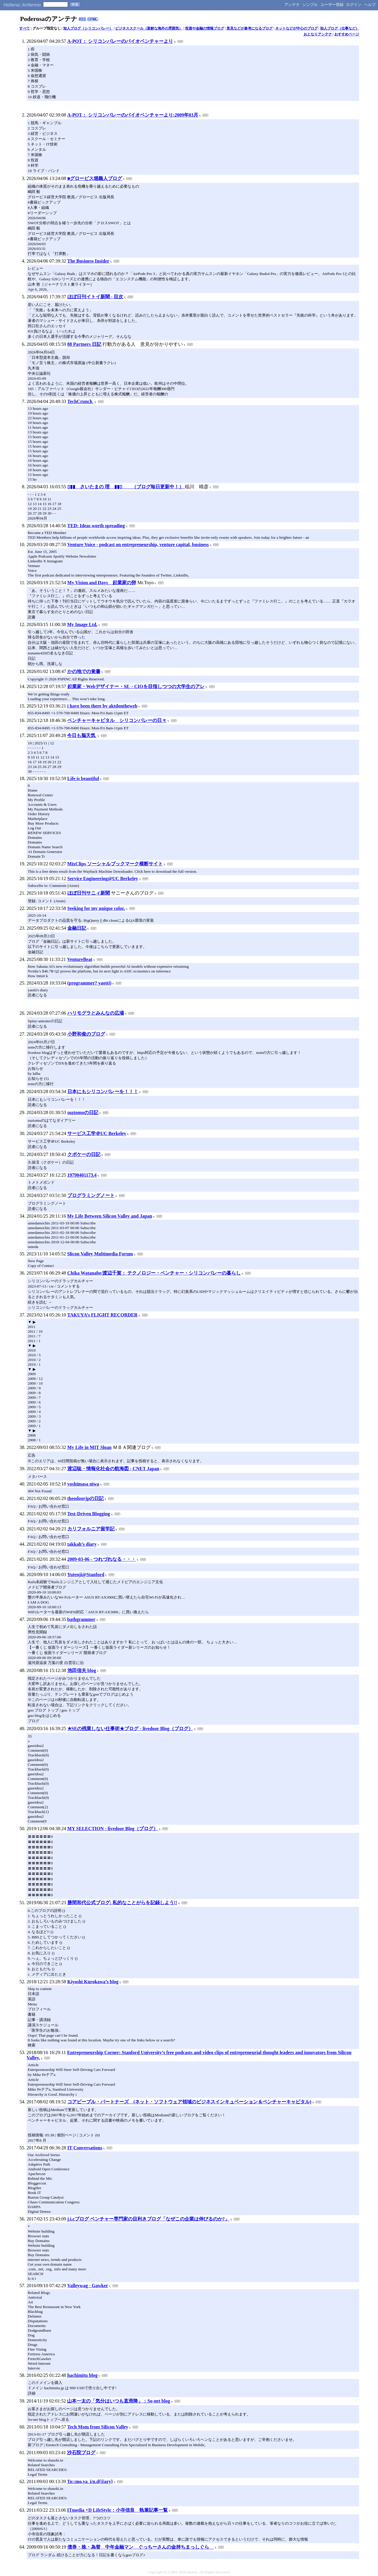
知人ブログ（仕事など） (339, 28)
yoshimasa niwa (83, 1483)
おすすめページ (346, 34)
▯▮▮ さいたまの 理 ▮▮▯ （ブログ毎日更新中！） (126, 486)
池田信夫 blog (81, 1670)
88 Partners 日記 (84, 344)
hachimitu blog (82, 2375)
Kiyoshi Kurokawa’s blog (92, 1981)
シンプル (310, 4)
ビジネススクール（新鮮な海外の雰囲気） (149, 28)
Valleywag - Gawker (87, 2285)
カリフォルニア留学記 (91, 1528)
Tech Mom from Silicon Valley (97, 2426)
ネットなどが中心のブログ (296, 28)
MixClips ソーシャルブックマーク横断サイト (115, 863)
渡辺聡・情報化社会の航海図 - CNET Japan (113, 1468)
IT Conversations (84, 2147)
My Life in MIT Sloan (89, 1447)
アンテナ (292, 4)
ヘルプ (370, 4)
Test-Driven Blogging (88, 1513)
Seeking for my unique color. (96, 908)
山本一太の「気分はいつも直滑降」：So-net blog (118, 2400)
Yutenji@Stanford (85, 1574)
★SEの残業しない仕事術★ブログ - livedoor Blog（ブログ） (130, 1728)
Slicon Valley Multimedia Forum (100, 1253)
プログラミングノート (91, 1195)
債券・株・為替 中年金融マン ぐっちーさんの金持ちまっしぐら (140, 2546)
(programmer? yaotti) (89, 982)
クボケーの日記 (83, 1154)
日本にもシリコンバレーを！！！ (102, 1091)
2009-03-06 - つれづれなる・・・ (101, 1559)
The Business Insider (88, 260)
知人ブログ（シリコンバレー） (88, 28)
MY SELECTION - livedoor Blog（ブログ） (112, 1828)
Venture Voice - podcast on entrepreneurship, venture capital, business (138, 544)
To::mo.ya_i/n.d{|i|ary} (90, 2481)
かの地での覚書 (83, 671)
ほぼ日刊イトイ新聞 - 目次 (95, 296)
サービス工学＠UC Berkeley (96, 1133)
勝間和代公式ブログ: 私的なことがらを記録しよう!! (122, 1902)
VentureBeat (79, 959)
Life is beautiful (83, 778)
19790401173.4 (82, 1175)
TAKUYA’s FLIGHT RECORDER (102, 1314)
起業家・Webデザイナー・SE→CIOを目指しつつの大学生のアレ (136, 686)
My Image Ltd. (82, 624)
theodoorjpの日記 (85, 1498)
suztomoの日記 (82, 1112)
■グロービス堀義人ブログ (94, 178)
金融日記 (76, 928)
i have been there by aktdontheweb (102, 705)
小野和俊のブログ (86, 1033)
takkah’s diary (82, 1544)
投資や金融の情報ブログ (204, 28)
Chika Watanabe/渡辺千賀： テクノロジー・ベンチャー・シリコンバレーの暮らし (154, 1272)
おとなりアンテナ (318, 34)
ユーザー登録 (331, 4)
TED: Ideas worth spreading (96, 525)
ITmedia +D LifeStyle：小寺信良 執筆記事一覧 (117, 2510)
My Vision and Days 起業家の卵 (101, 582)
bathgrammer (81, 1619)
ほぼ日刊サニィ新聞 (88, 892)
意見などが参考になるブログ (250, 28)
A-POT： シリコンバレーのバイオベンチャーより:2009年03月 (132, 114)
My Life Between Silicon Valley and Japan (109, 1216)
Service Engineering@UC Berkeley (102, 878)
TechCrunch (80, 401)
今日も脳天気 (82, 735)
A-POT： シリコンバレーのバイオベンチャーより (120, 41)
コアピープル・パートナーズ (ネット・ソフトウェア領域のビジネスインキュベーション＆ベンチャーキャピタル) (189, 2101)
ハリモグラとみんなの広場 (95, 1013)
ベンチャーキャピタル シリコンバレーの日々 (117, 720)
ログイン (353, 4)
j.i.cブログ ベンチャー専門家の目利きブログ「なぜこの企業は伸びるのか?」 (148, 2218)
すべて (24, 28)
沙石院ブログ (81, 2452)
